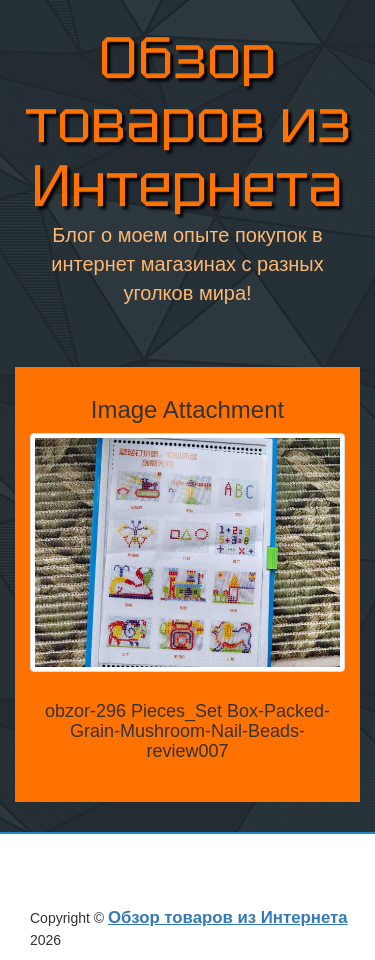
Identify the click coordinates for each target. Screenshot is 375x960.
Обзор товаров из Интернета (188, 123)
